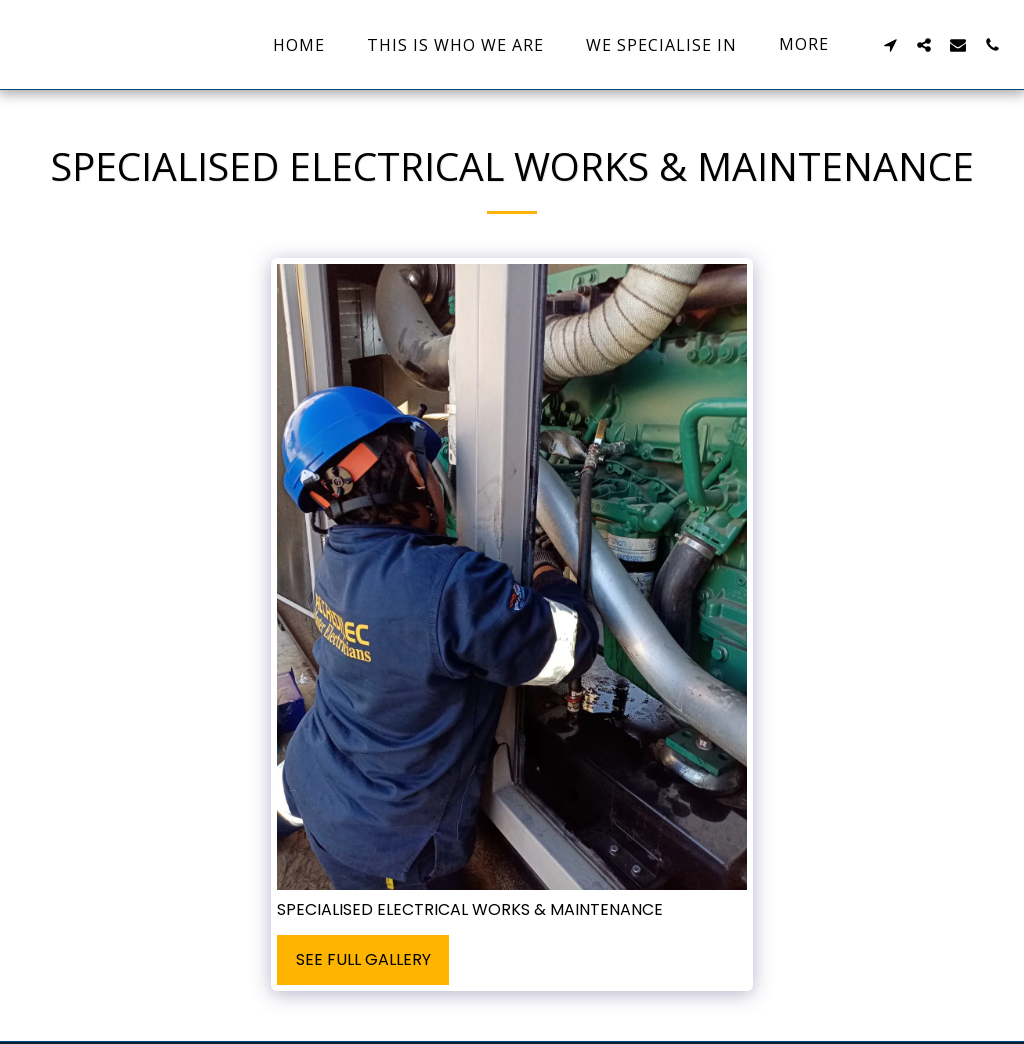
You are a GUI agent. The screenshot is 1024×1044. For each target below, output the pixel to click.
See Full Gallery (363, 959)
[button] (890, 44)
